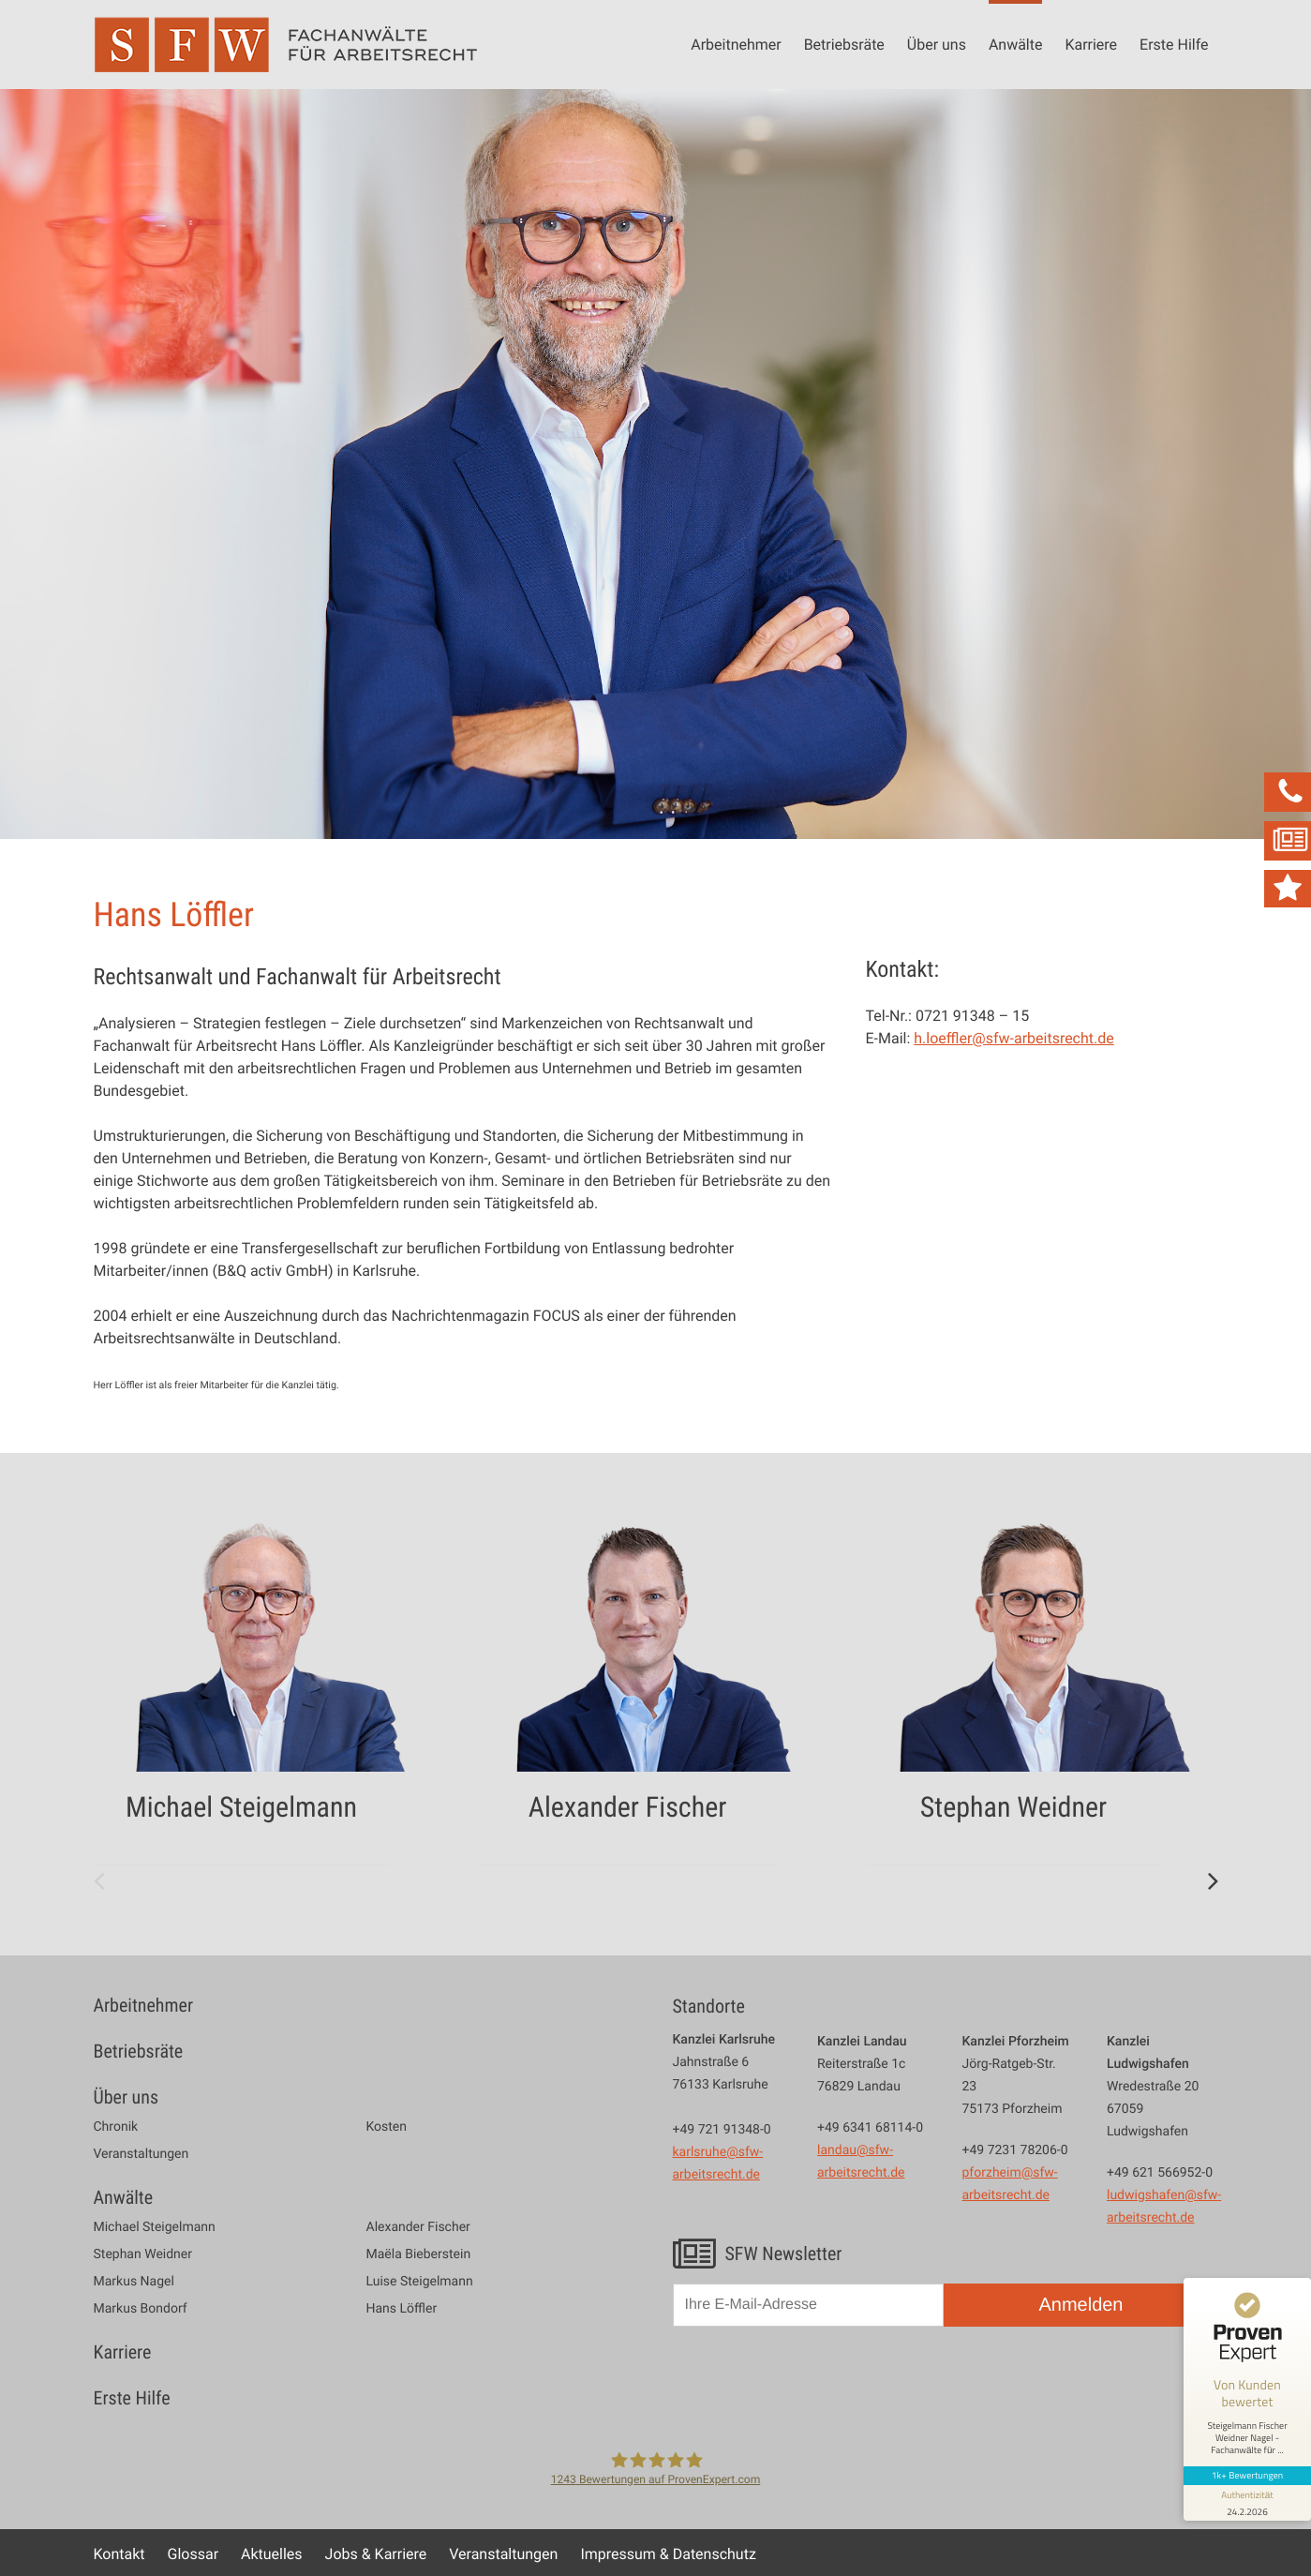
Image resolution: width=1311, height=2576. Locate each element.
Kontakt (119, 2553)
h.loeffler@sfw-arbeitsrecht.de (1013, 1037)
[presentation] (815, 2385)
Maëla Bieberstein (418, 2254)
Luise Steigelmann (419, 2281)
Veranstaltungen (141, 2154)
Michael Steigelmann (155, 2227)
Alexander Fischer (418, 2227)
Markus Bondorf (140, 2308)
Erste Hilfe (1174, 44)
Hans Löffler (402, 2308)
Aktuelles (272, 2553)
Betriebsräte (844, 44)
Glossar (193, 2553)
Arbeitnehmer (736, 44)
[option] (270, 1687)
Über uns (936, 44)
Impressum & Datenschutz (667, 2553)
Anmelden (1080, 2305)
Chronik (116, 2126)
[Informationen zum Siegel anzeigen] (1247, 2503)
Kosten (387, 2126)
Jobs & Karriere (376, 2553)
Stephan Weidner (143, 2254)
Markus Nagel (134, 2281)
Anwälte (1016, 44)
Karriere (1091, 44)
